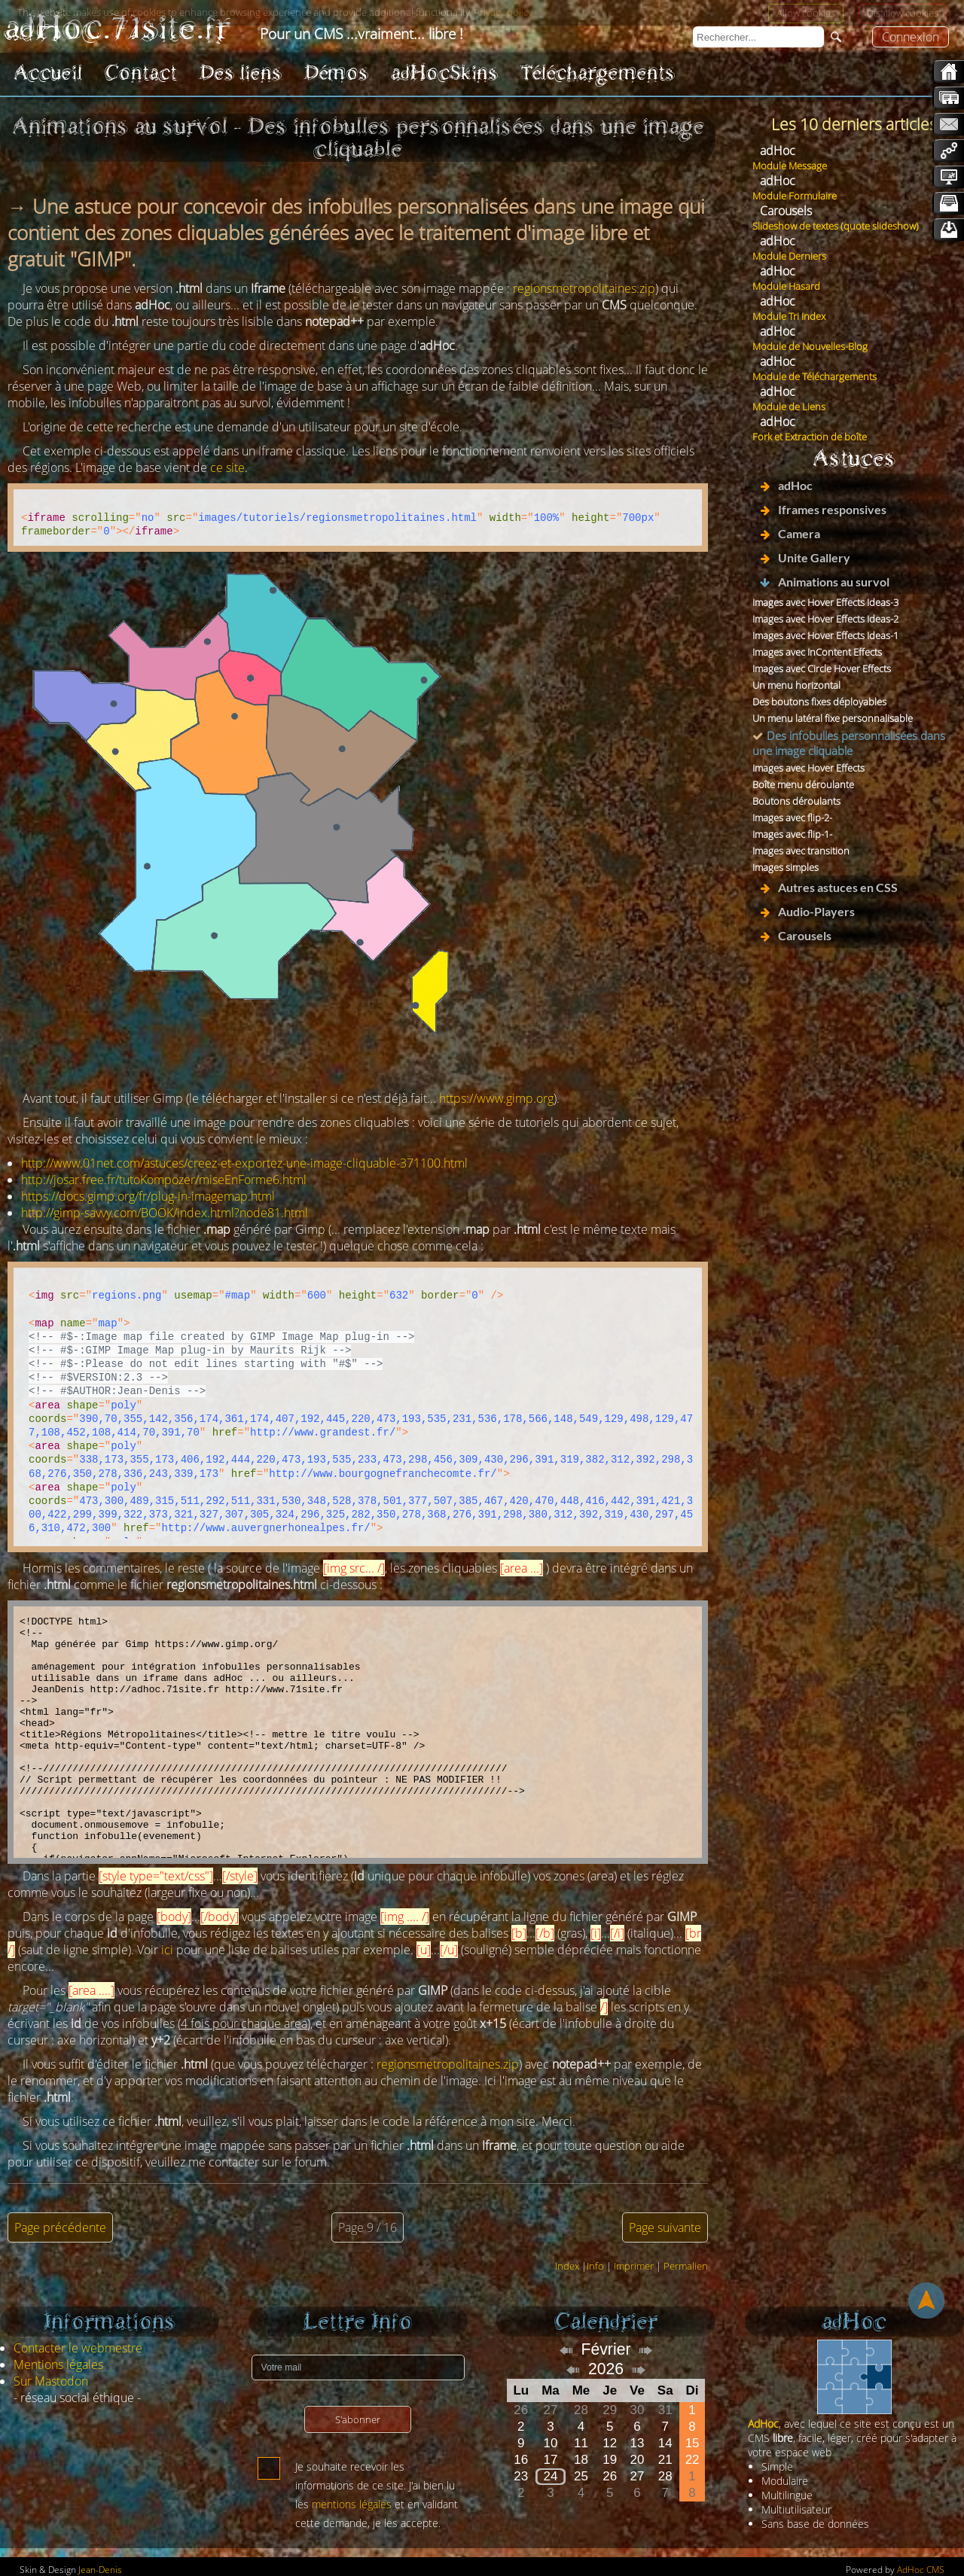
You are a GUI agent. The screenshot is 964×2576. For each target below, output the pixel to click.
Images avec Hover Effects (808, 768)
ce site (227, 467)
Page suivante (665, 2227)
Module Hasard (786, 286)
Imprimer (634, 2266)
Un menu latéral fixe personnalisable (832, 718)
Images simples (785, 867)
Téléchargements (597, 72)
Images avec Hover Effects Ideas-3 (825, 602)
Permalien (686, 2266)
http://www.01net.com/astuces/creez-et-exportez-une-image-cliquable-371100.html (244, 1163)
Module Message (789, 165)
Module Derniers (789, 256)
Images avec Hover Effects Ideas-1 (825, 635)
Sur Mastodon (51, 2381)
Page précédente (60, 2227)
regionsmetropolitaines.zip (584, 288)
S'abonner (357, 2419)
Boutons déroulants (796, 801)
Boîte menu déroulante (803, 784)
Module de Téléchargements (814, 376)
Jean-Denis (100, 2569)
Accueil (48, 72)
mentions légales (352, 2504)
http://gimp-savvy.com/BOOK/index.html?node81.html (164, 1212)
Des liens (241, 72)
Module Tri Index (788, 316)
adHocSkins (444, 72)
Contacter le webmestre (78, 2348)
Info (595, 2266)
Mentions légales (58, 2364)
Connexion (910, 37)
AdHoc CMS (920, 2569)
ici (167, 1949)
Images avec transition (801, 850)
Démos (336, 72)
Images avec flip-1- (792, 834)
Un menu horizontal (796, 685)
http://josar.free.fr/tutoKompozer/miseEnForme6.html (164, 1179)
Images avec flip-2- (792, 817)
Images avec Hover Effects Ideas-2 (825, 619)
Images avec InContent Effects (817, 652)
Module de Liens (788, 406)
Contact (141, 72)
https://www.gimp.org (496, 1098)
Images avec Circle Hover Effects (821, 668)
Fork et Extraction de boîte (809, 436)
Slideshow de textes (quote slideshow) (835, 226)
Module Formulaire (794, 195)
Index (567, 2266)
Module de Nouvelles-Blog (810, 346)
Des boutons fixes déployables (819, 701)
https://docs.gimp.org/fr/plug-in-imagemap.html (148, 1196)
